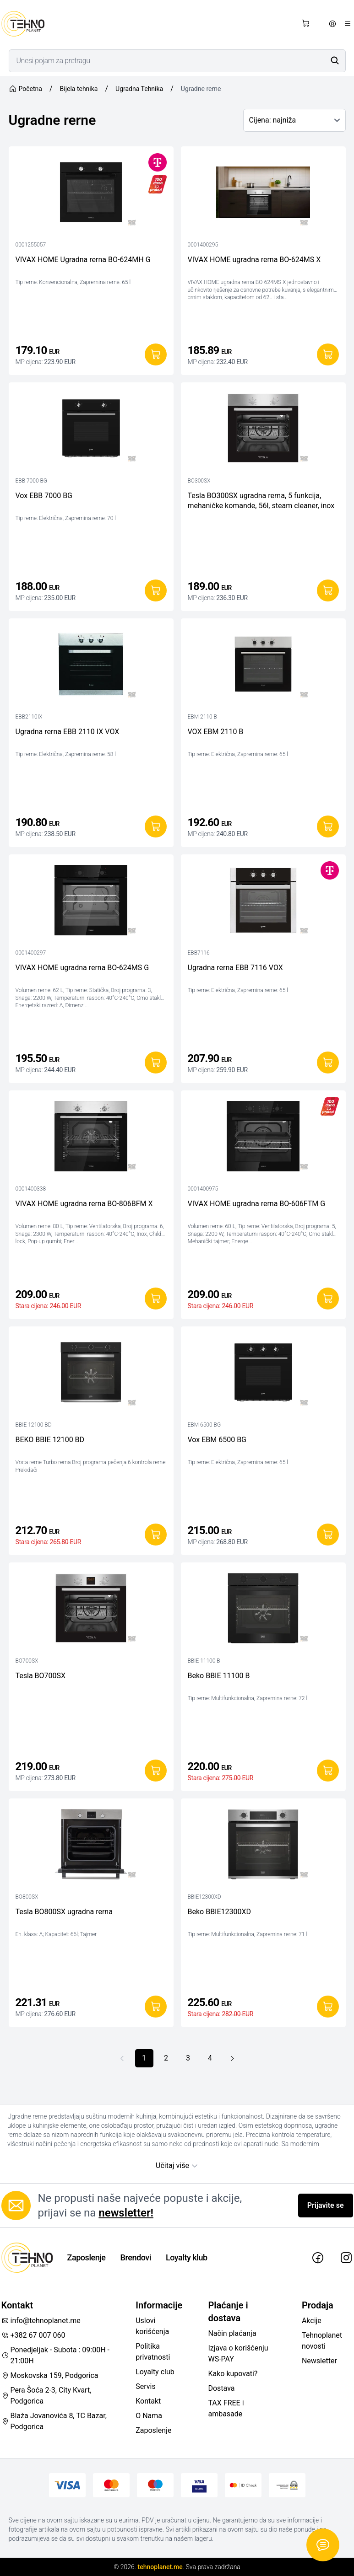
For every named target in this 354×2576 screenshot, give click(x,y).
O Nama (149, 2415)
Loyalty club (155, 2371)
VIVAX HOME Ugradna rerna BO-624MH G (83, 259)
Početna (25, 89)
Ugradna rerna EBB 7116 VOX (235, 967)
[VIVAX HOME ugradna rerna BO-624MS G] (91, 902)
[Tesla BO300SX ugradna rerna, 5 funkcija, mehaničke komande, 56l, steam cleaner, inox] (263, 430)
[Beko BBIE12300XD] (263, 1846)
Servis (145, 2386)
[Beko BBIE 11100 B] (263, 1610)
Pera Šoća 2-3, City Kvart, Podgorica (46, 2395)
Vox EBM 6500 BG (217, 1439)
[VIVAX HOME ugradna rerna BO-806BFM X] (91, 1138)
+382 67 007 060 (33, 2335)
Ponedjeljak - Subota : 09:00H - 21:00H (55, 2355)
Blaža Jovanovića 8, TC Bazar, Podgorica (54, 2421)
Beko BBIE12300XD (219, 1911)
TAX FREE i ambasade (226, 2408)
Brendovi (135, 2257)
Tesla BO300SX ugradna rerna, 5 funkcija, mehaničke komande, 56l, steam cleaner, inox (261, 500)
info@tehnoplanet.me (41, 2320)
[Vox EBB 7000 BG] (91, 430)
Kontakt (148, 2401)
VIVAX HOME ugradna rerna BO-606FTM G (257, 1203)
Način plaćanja (232, 2333)
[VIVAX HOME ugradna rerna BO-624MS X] (263, 194)
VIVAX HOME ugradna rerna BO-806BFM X (84, 1203)
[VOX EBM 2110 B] (263, 666)
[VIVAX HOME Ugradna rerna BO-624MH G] (91, 194)
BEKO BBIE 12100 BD (50, 1439)
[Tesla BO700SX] (91, 1610)
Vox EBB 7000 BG (44, 495)
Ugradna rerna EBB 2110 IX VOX (68, 731)
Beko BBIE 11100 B (219, 1675)
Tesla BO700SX (41, 1675)
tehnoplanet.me (160, 2567)
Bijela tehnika (79, 88)
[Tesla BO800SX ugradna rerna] (91, 1846)
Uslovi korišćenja (152, 2326)
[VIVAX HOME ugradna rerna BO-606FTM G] (263, 1138)
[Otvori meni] (347, 23)
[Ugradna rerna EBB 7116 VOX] (263, 902)
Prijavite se (325, 2205)
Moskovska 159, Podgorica (49, 2375)
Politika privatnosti (153, 2351)
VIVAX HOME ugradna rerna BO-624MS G (82, 967)
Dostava (221, 2388)
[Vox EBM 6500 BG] (263, 1374)
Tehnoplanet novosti (322, 2341)
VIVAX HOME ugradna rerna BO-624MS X (254, 259)
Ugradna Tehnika (139, 88)
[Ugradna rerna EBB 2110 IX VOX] (91, 666)
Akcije (311, 2320)
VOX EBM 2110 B (216, 731)
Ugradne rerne (201, 88)
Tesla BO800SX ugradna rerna (64, 1911)
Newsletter (319, 2360)
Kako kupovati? (232, 2373)
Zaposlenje (86, 2257)
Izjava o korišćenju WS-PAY (238, 2353)
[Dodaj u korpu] (156, 354)
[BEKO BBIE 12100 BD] (91, 1374)
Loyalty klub (186, 2257)
